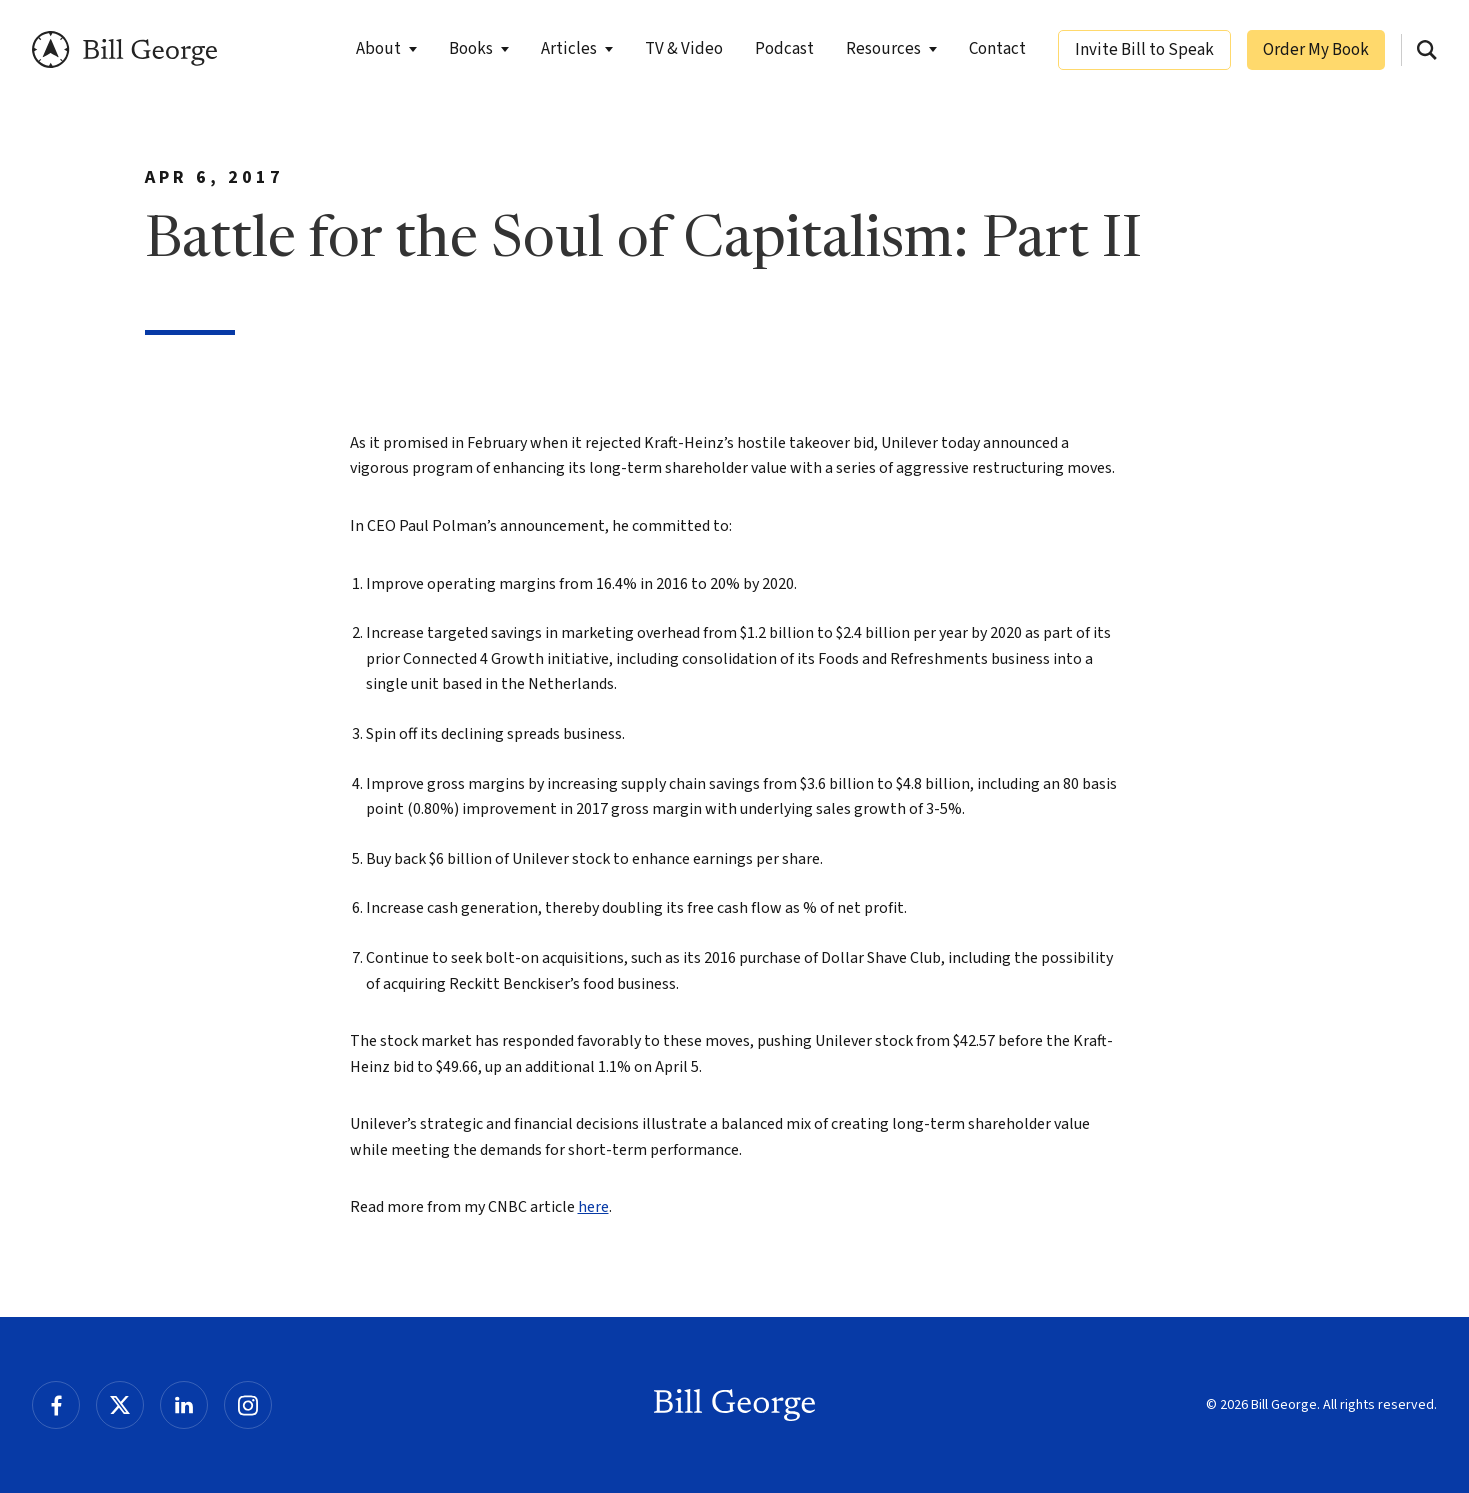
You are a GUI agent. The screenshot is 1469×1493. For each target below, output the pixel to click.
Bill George (124, 49)
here (593, 1207)
